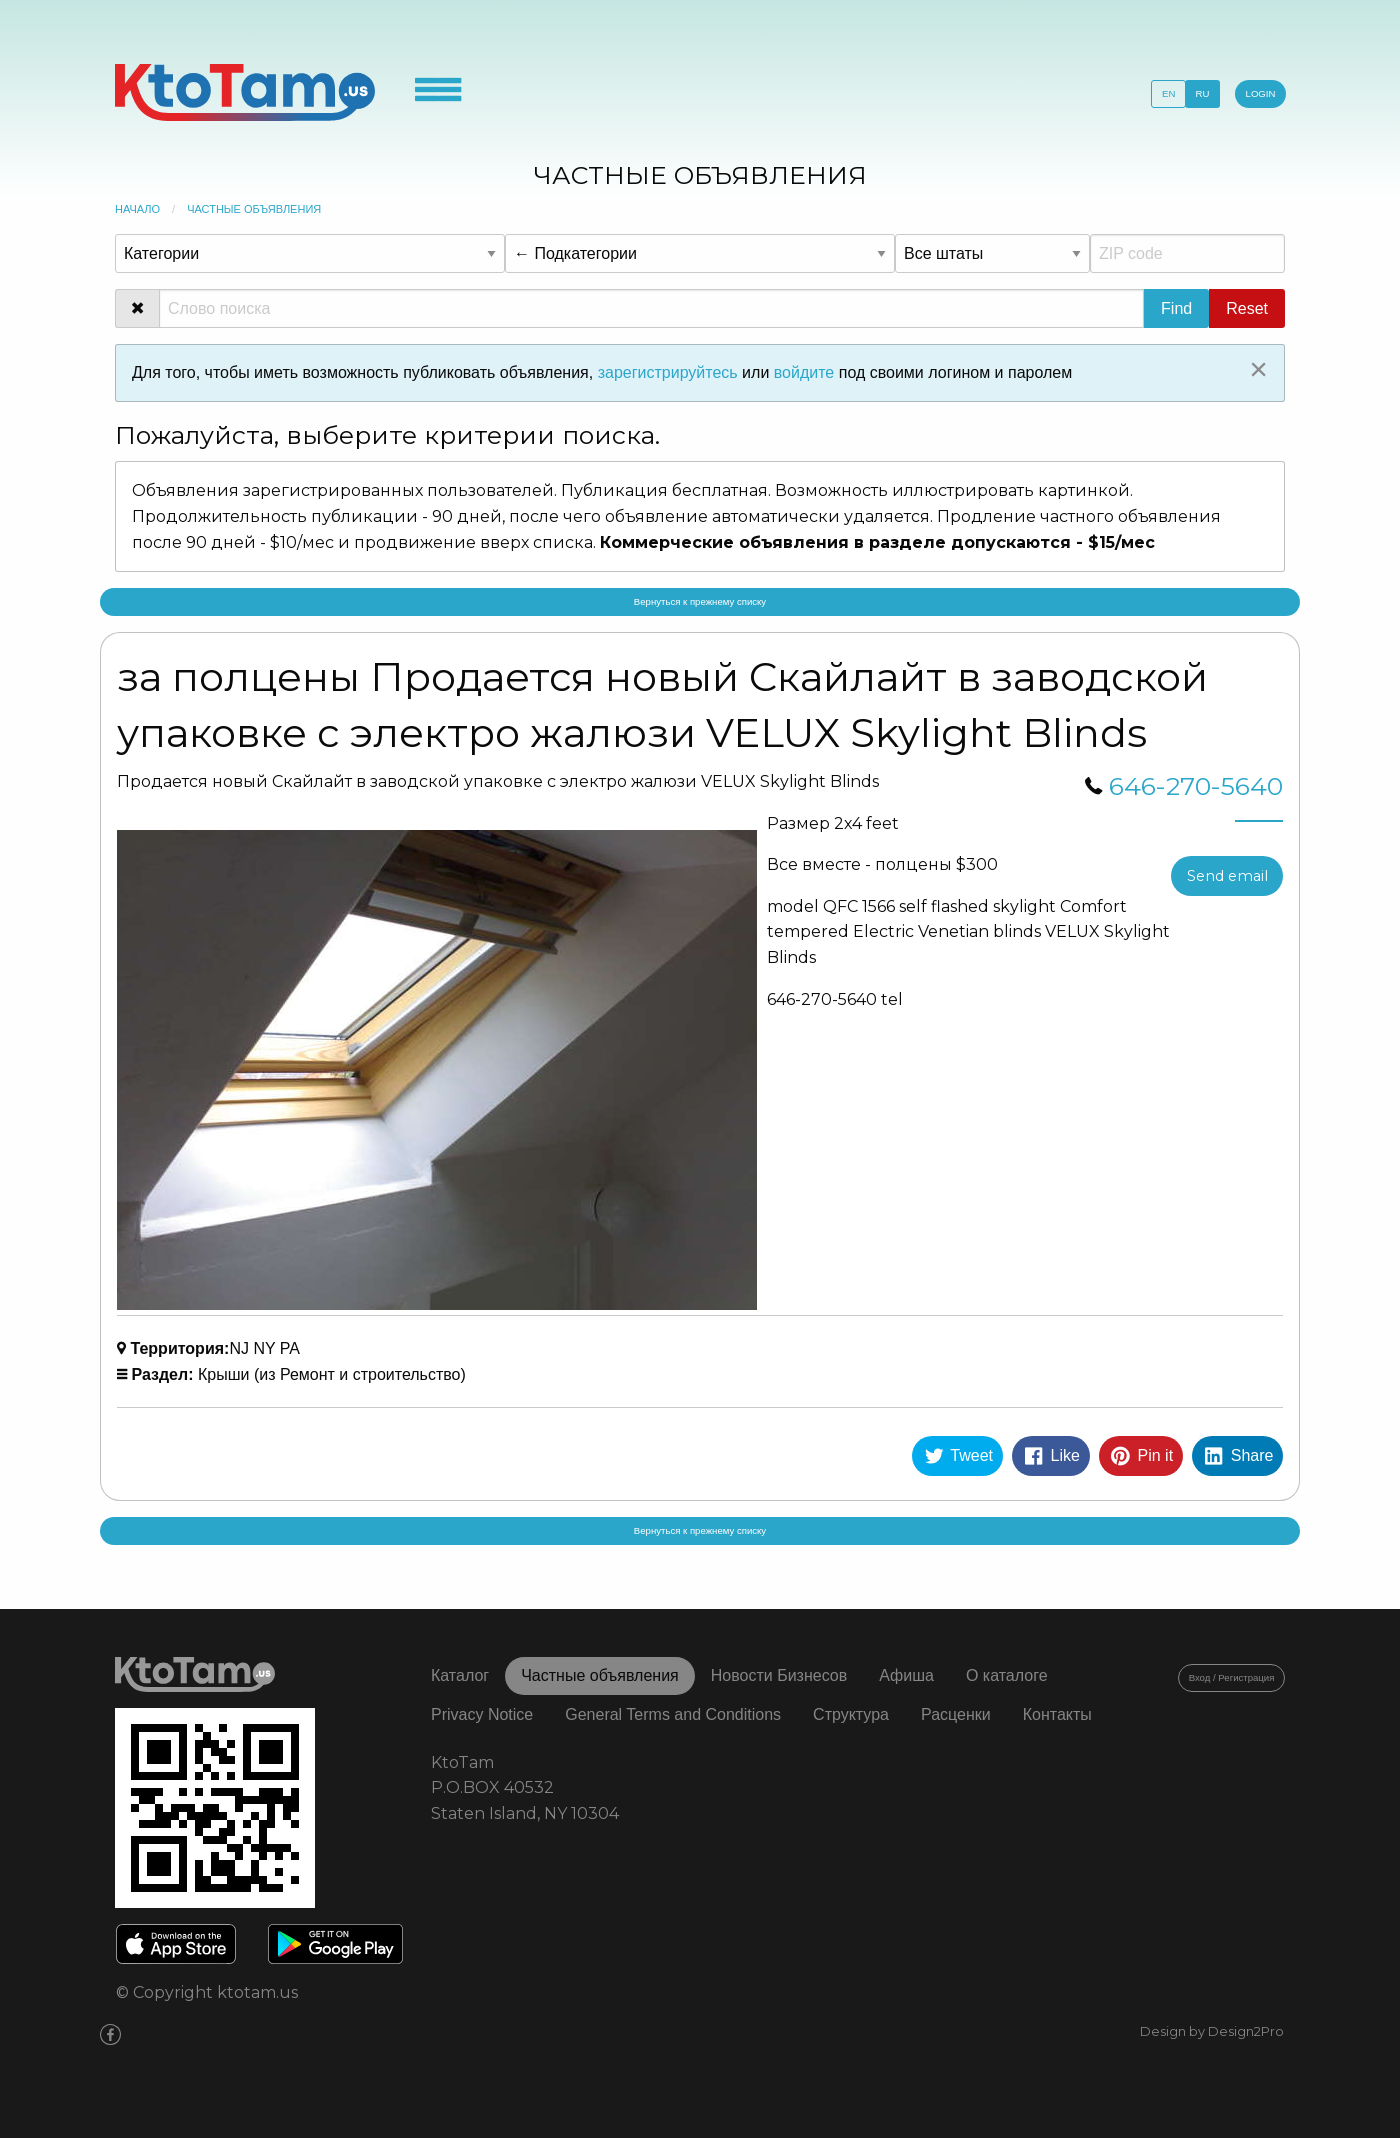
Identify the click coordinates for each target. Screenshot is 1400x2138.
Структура (851, 1714)
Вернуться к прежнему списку (700, 601)
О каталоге (1007, 1675)
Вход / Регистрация (1232, 1677)
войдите (804, 372)
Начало (137, 209)
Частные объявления (254, 209)
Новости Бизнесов (779, 1675)
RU (1203, 93)
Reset (1247, 308)
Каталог (460, 1675)
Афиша (906, 1675)
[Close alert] (1258, 369)
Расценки (956, 1714)
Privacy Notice (482, 1714)
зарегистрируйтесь (668, 372)
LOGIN (1261, 93)
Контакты (1057, 1714)
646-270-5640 (1196, 786)
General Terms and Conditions (673, 1714)
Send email (1227, 876)
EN (1168, 93)
